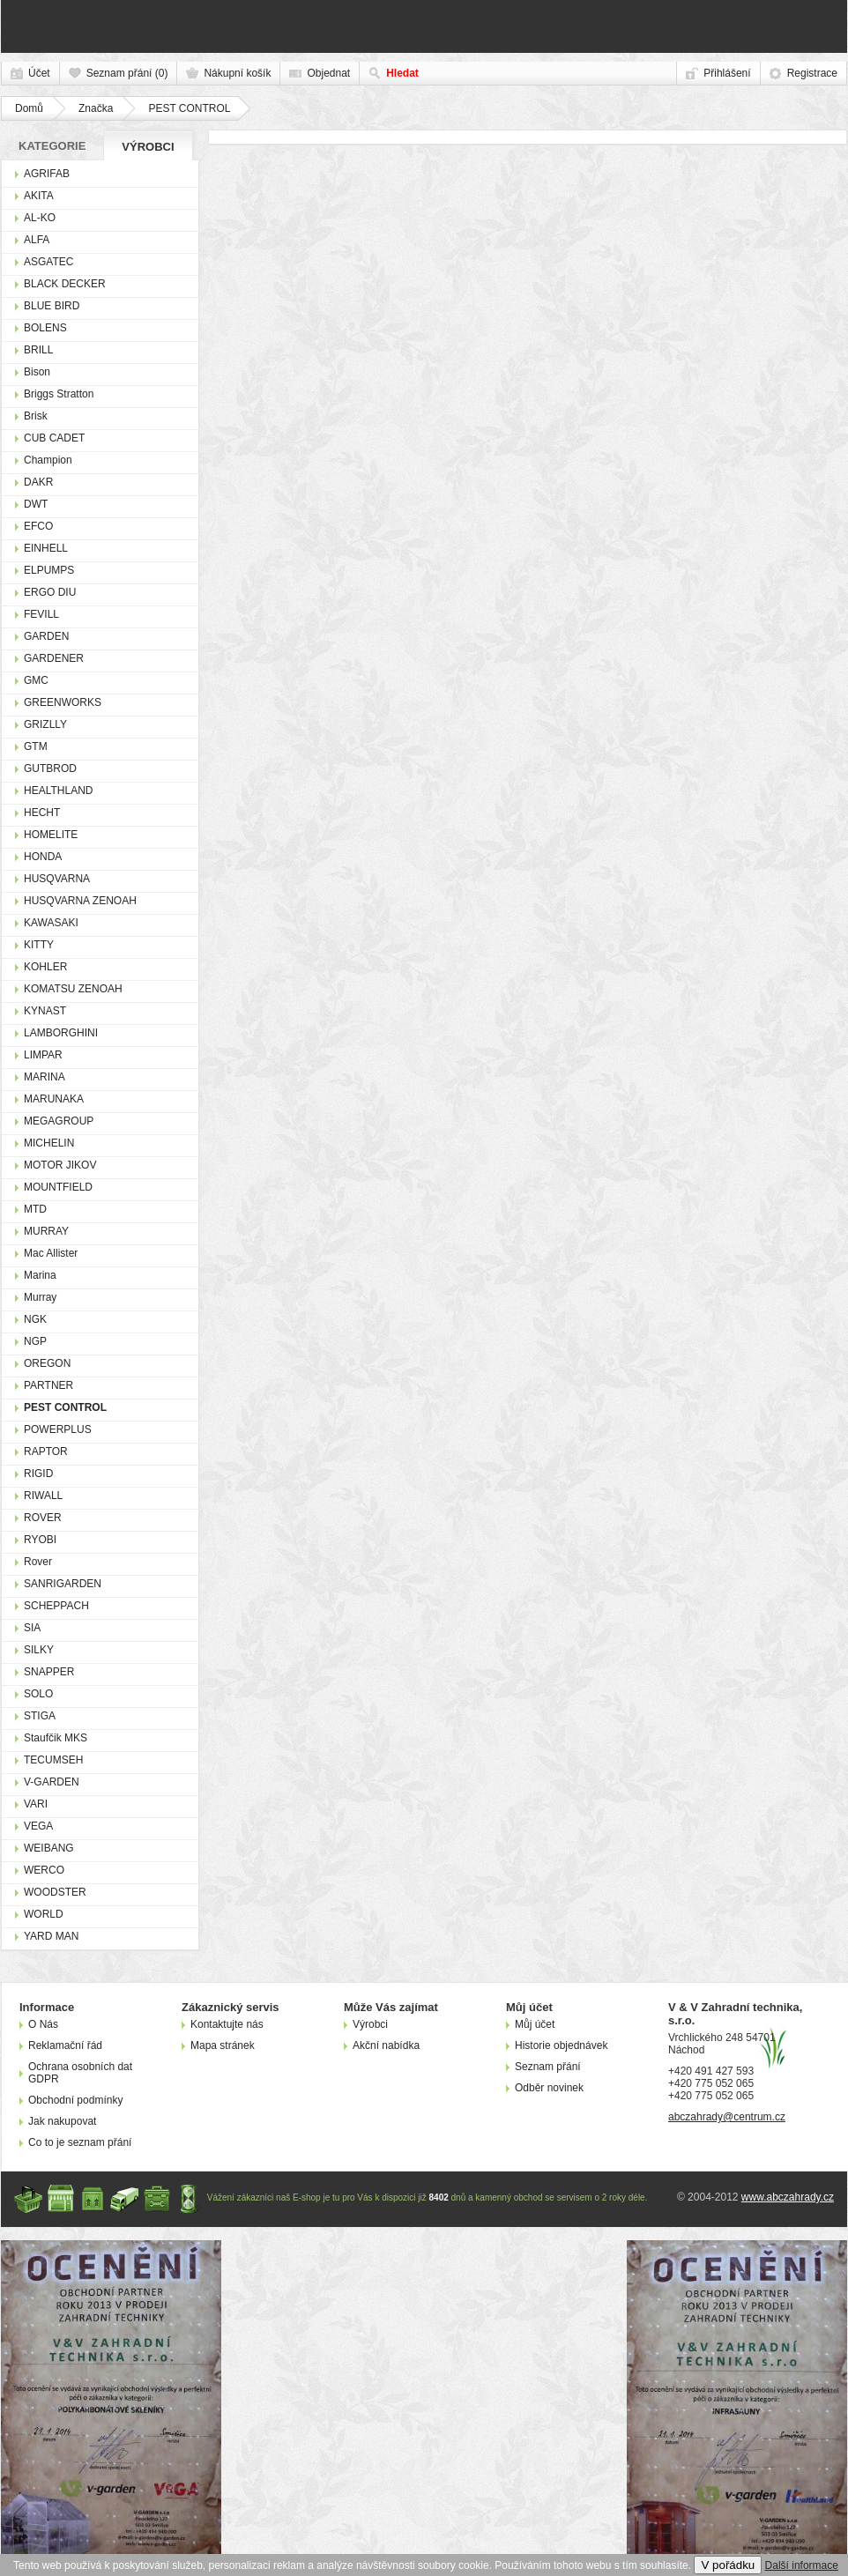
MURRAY (46, 1231)
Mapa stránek (222, 2045)
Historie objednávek (561, 2045)
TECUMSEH (53, 1760)
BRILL (38, 350)
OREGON (47, 1363)
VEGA (38, 1826)
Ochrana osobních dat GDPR (80, 2072)
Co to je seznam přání (79, 2142)
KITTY (39, 945)
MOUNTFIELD (58, 1187)
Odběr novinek (549, 2088)
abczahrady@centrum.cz (726, 2117)
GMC (36, 680)
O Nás (43, 2024)
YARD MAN (51, 1936)
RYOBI (40, 1539)
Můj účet (534, 2024)
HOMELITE (51, 834)
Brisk (36, 416)
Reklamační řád (65, 2045)
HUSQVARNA (57, 878)
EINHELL (46, 548)
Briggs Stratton (58, 394)
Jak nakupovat (62, 2121)
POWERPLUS (58, 1429)
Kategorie (52, 145)
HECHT (42, 812)
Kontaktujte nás (227, 2024)
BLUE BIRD (51, 306)
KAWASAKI (51, 923)
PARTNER (48, 1385)
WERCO (44, 1870)
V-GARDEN (51, 1782)
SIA (32, 1628)
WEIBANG (49, 1848)
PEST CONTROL (189, 108)
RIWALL (43, 1495)
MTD (35, 1209)
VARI (36, 1804)
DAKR (38, 482)
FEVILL (41, 614)
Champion (48, 460)
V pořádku (728, 2565)
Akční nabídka (386, 2045)
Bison (37, 372)
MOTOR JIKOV (60, 1165)
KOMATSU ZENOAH (73, 989)
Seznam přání (548, 2066)
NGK (35, 1319)
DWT (36, 504)
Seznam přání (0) (127, 73)
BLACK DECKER (65, 284)
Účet (39, 73)
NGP (35, 1341)
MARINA (44, 1077)
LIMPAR (43, 1055)
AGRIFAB (47, 173)
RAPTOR (46, 1451)
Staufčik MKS (55, 1738)
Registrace (812, 73)
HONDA (43, 856)
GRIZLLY (45, 724)
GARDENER (54, 658)
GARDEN (46, 636)
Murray (40, 1297)
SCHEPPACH (56, 1606)
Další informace (801, 2565)
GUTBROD (50, 768)
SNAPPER (49, 1672)
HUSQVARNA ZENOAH (80, 901)
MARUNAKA (54, 1099)
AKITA (39, 195)
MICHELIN (49, 1143)
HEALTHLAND (58, 790)
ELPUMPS (49, 570)
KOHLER (45, 967)
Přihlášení (726, 73)
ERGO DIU (50, 592)
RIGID (38, 1473)
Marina (40, 1275)
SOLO (38, 1694)
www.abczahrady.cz (787, 2197)
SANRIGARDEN (62, 1584)
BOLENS (45, 328)
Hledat (402, 73)
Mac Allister (51, 1253)
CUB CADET (54, 438)
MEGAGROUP (58, 1121)
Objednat (328, 73)
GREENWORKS (62, 702)
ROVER (43, 1517)
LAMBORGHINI (61, 1033)
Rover (38, 1561)
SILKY (39, 1650)
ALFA (36, 240)
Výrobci (148, 146)
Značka (95, 108)
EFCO (38, 526)
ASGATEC (48, 262)
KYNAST (45, 1011)
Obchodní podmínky (75, 2100)
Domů (29, 108)
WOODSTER (55, 1892)
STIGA (40, 1716)
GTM (36, 746)
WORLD (43, 1914)
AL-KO (40, 218)
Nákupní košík (237, 73)
